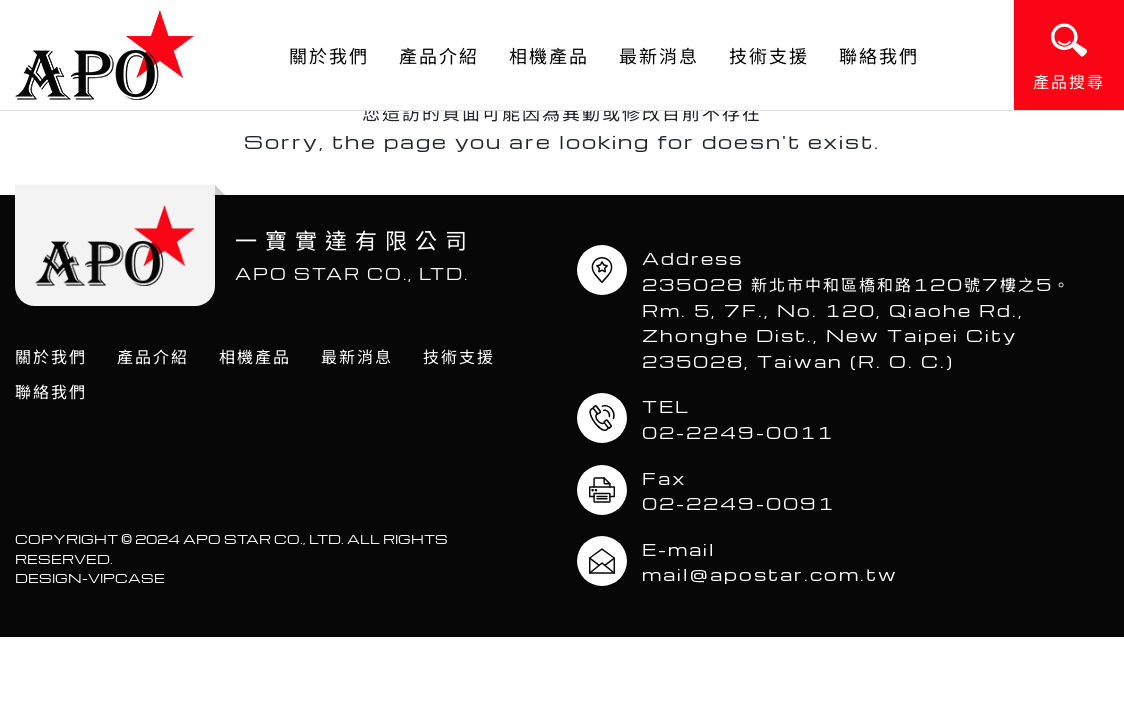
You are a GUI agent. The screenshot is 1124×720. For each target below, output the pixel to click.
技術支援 (769, 55)
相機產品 (549, 55)
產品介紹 (439, 55)
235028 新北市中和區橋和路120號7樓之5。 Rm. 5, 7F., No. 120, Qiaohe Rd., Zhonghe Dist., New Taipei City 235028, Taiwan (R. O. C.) (865, 322)
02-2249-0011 (738, 431)
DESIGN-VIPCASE (90, 577)
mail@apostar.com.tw (770, 573)
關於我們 (329, 55)
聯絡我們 (879, 55)
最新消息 (659, 55)
